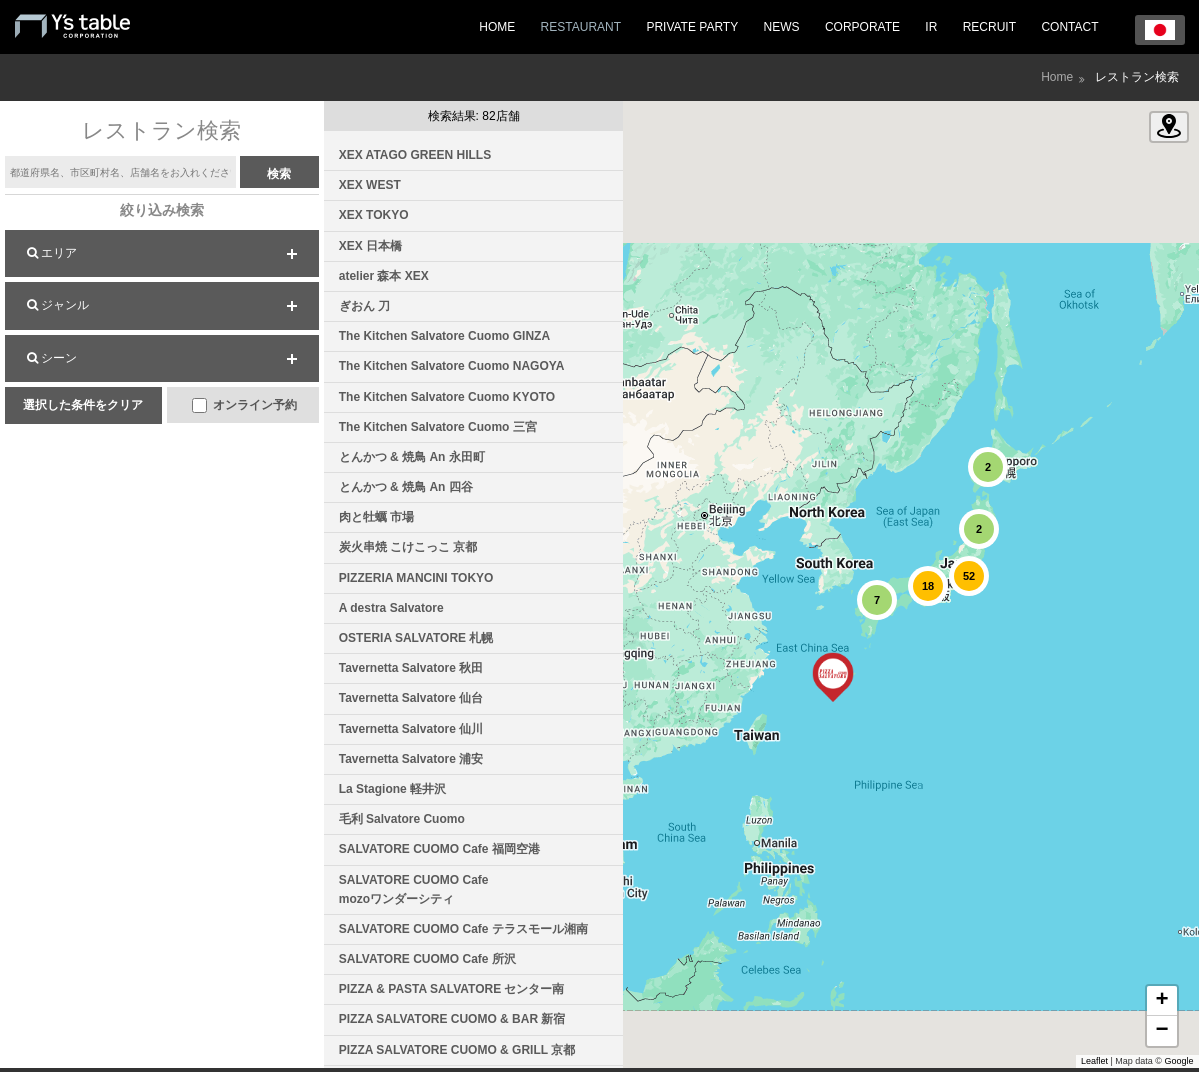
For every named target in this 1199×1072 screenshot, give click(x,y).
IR (931, 27)
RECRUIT (989, 27)
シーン (52, 358)
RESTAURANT (581, 27)
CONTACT (1069, 27)
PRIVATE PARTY (692, 27)
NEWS (782, 27)
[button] (833, 677)
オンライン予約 (244, 405)
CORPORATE (862, 27)
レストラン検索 (1137, 77)
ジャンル (58, 305)
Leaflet (1094, 1061)
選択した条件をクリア (83, 405)
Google (1179, 1061)
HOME (497, 27)
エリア (52, 253)
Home (1057, 77)
